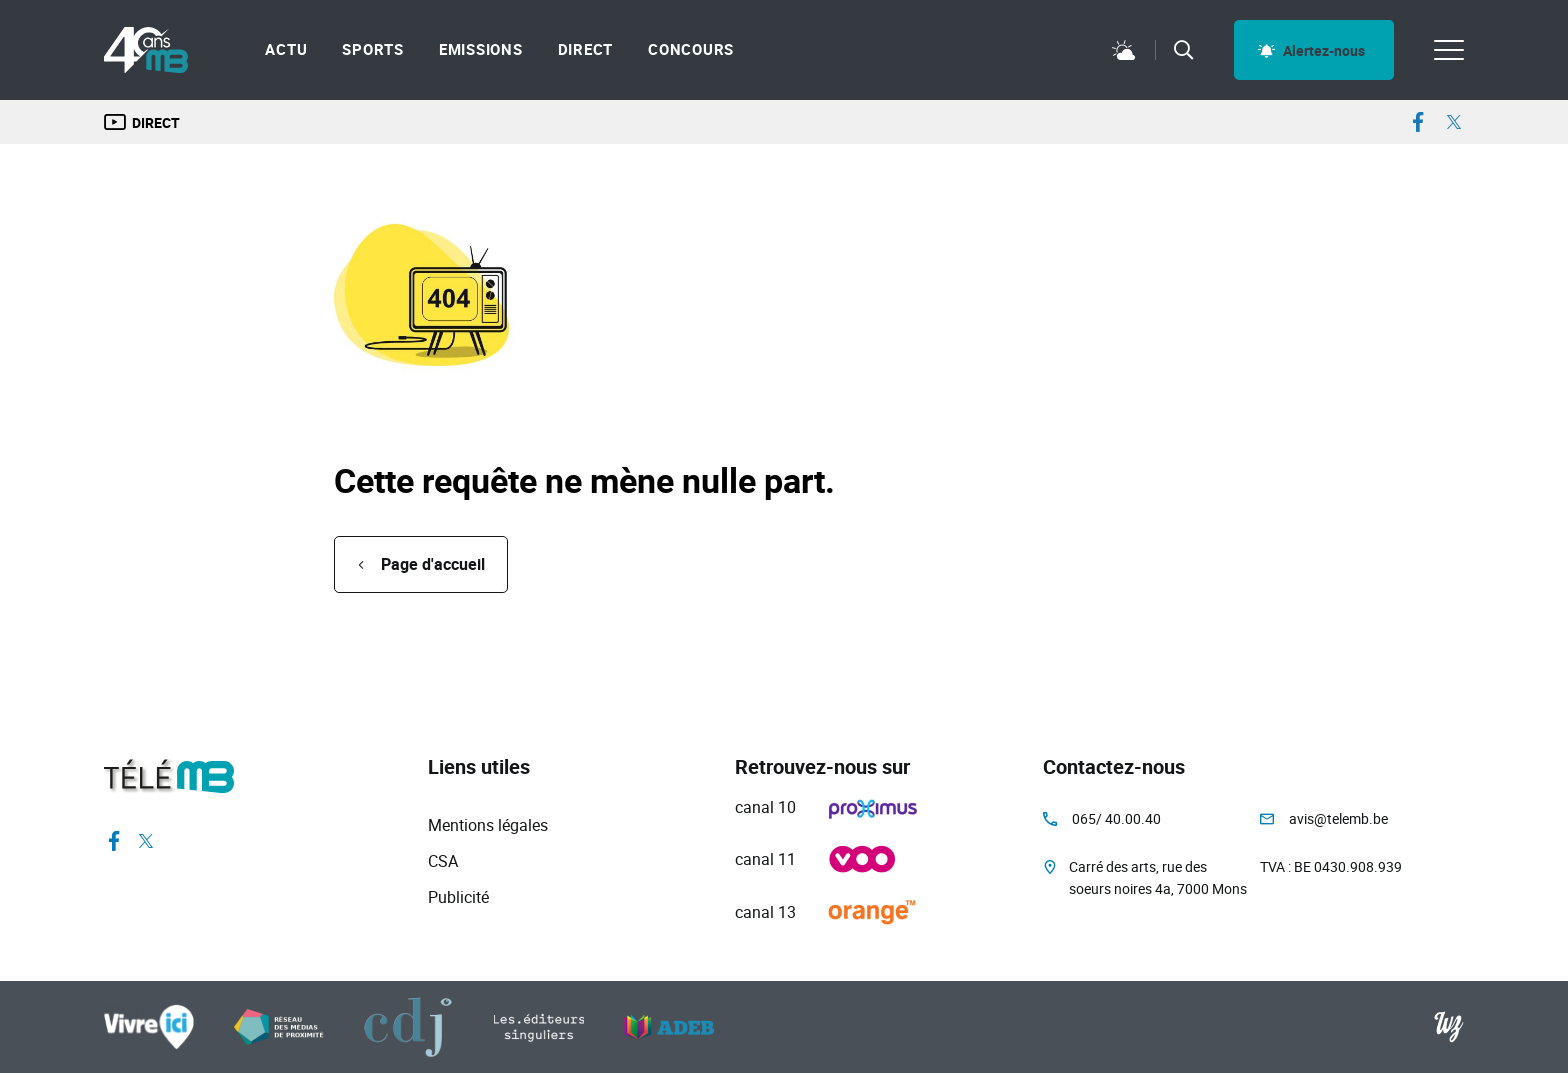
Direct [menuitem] (586, 49)
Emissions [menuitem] (481, 49)
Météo (1124, 50)
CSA (443, 861)
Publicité (458, 897)
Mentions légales (488, 825)
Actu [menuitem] (286, 49)
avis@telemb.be (1338, 818)
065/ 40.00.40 (1116, 818)
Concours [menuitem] (691, 49)
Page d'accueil (433, 564)
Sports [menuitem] (373, 49)
